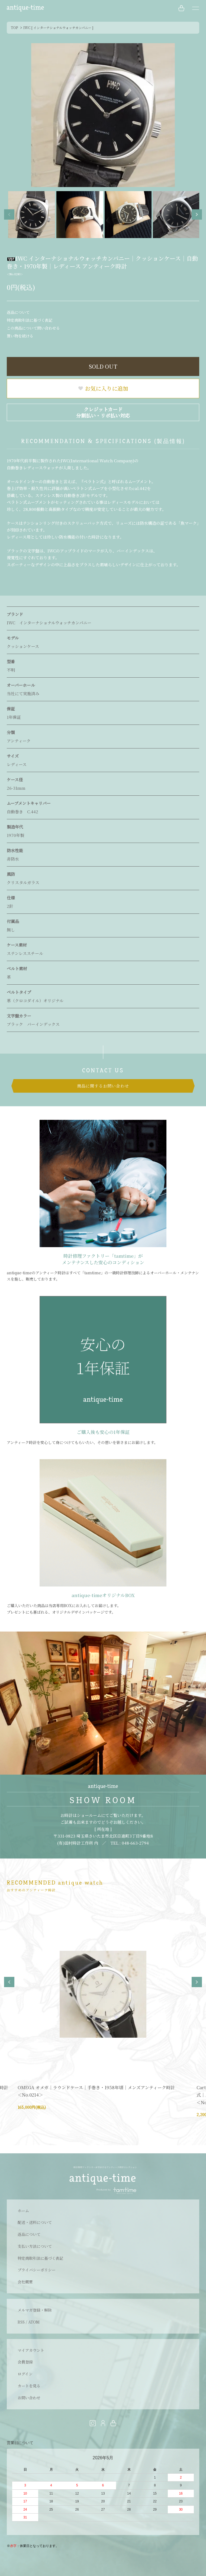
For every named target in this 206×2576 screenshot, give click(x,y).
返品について (18, 312)
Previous (9, 214)
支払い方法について (35, 2246)
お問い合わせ (29, 2397)
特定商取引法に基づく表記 (29, 320)
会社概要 (25, 2281)
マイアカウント (31, 2350)
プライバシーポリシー (37, 2269)
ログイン (25, 2373)
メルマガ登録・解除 (35, 2310)
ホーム (23, 2210)
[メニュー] (195, 8)
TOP (14, 27)
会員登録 (25, 2362)
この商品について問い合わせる (33, 328)
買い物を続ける (20, 336)
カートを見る (29, 2385)
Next (197, 214)
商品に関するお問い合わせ (103, 1086)
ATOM (34, 2322)
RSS (21, 2322)
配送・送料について (35, 2222)
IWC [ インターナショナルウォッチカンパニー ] (58, 27)
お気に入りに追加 (103, 388)
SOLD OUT (103, 366)
